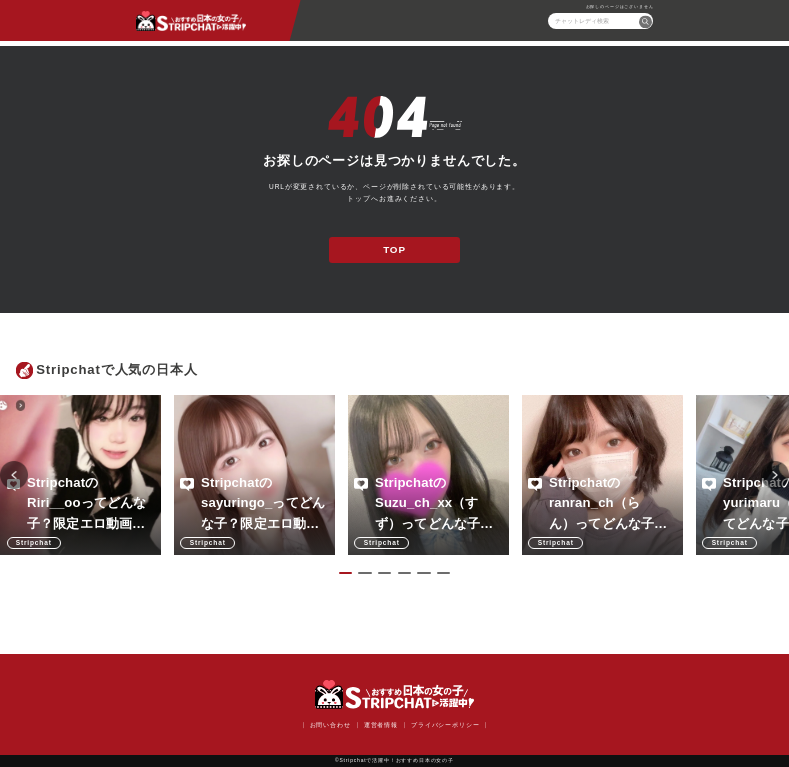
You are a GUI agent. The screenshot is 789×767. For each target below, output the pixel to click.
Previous (14, 475)
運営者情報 (381, 725)
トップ (359, 198)
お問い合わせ (330, 725)
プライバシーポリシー (445, 725)
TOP (394, 249)
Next (775, 475)
